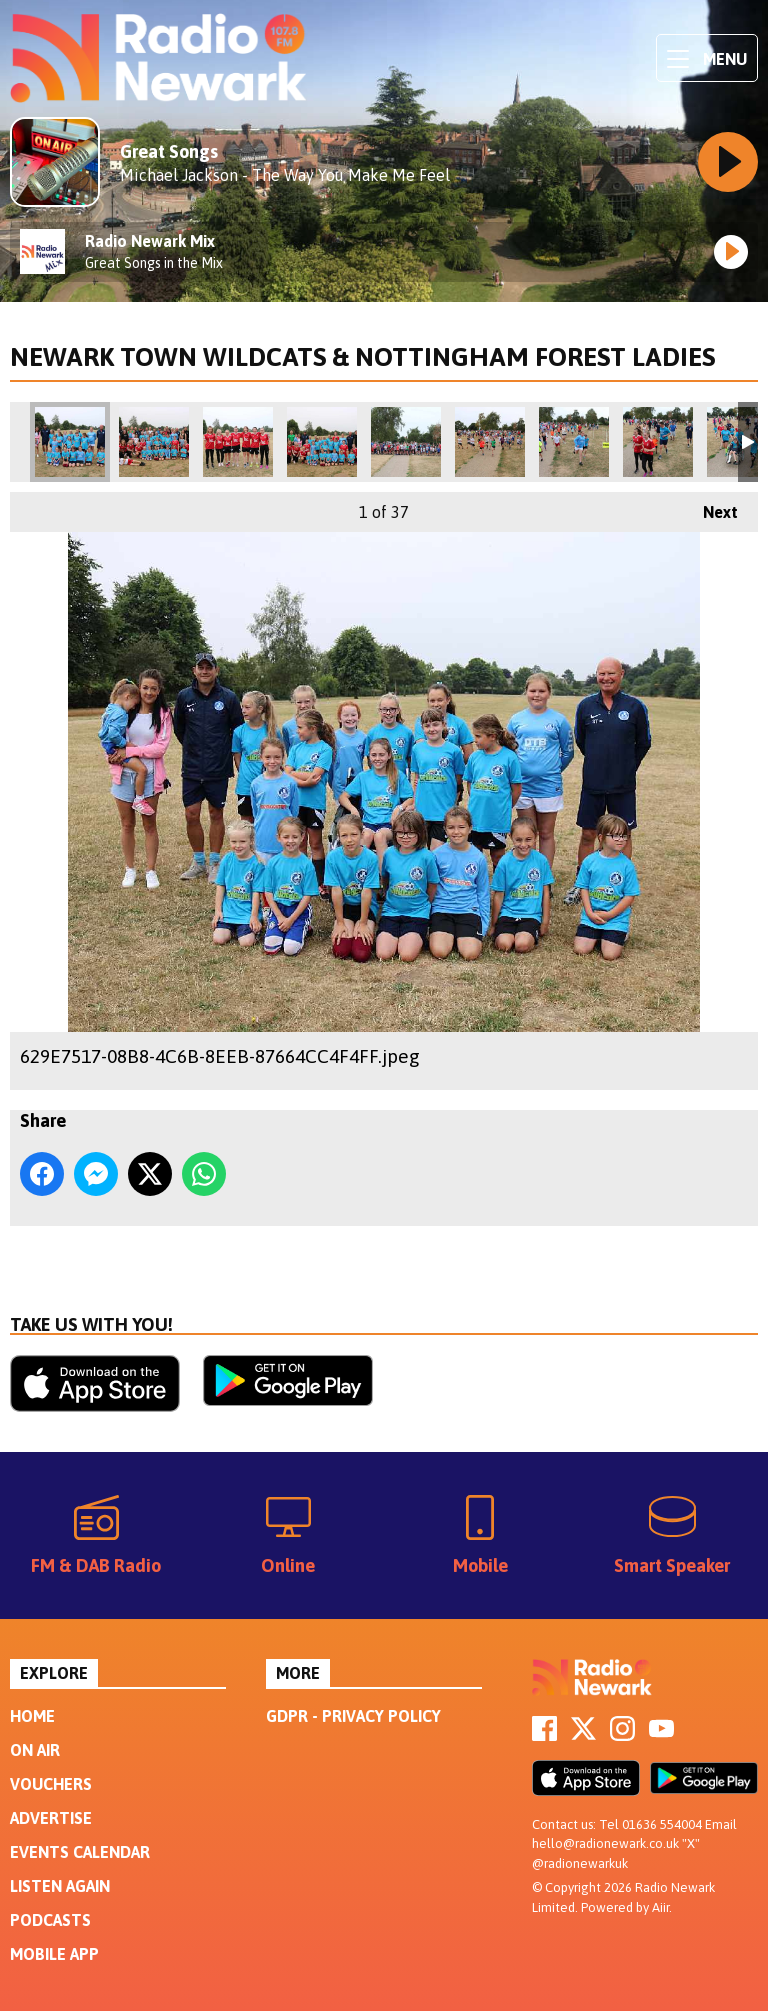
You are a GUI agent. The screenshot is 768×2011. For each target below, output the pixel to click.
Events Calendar (80, 1852)
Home (32, 1716)
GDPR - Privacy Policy (353, 1716)
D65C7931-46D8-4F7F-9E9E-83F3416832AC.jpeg (490, 442)
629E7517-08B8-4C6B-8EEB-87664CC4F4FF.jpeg (70, 442)
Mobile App (54, 1954)
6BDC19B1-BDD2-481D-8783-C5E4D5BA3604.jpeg (154, 442)
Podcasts (50, 1920)
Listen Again (60, 1886)
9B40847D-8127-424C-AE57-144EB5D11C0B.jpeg (574, 442)
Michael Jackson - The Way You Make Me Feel (285, 175)
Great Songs (169, 151)
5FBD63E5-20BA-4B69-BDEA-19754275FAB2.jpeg (322, 442)
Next (710, 506)
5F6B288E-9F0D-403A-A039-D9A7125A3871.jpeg (658, 442)
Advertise (51, 1818)
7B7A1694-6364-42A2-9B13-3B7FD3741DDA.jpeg (406, 442)
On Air (35, 1750)
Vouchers (51, 1784)
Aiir (660, 1907)
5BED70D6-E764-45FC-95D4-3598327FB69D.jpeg (238, 442)
